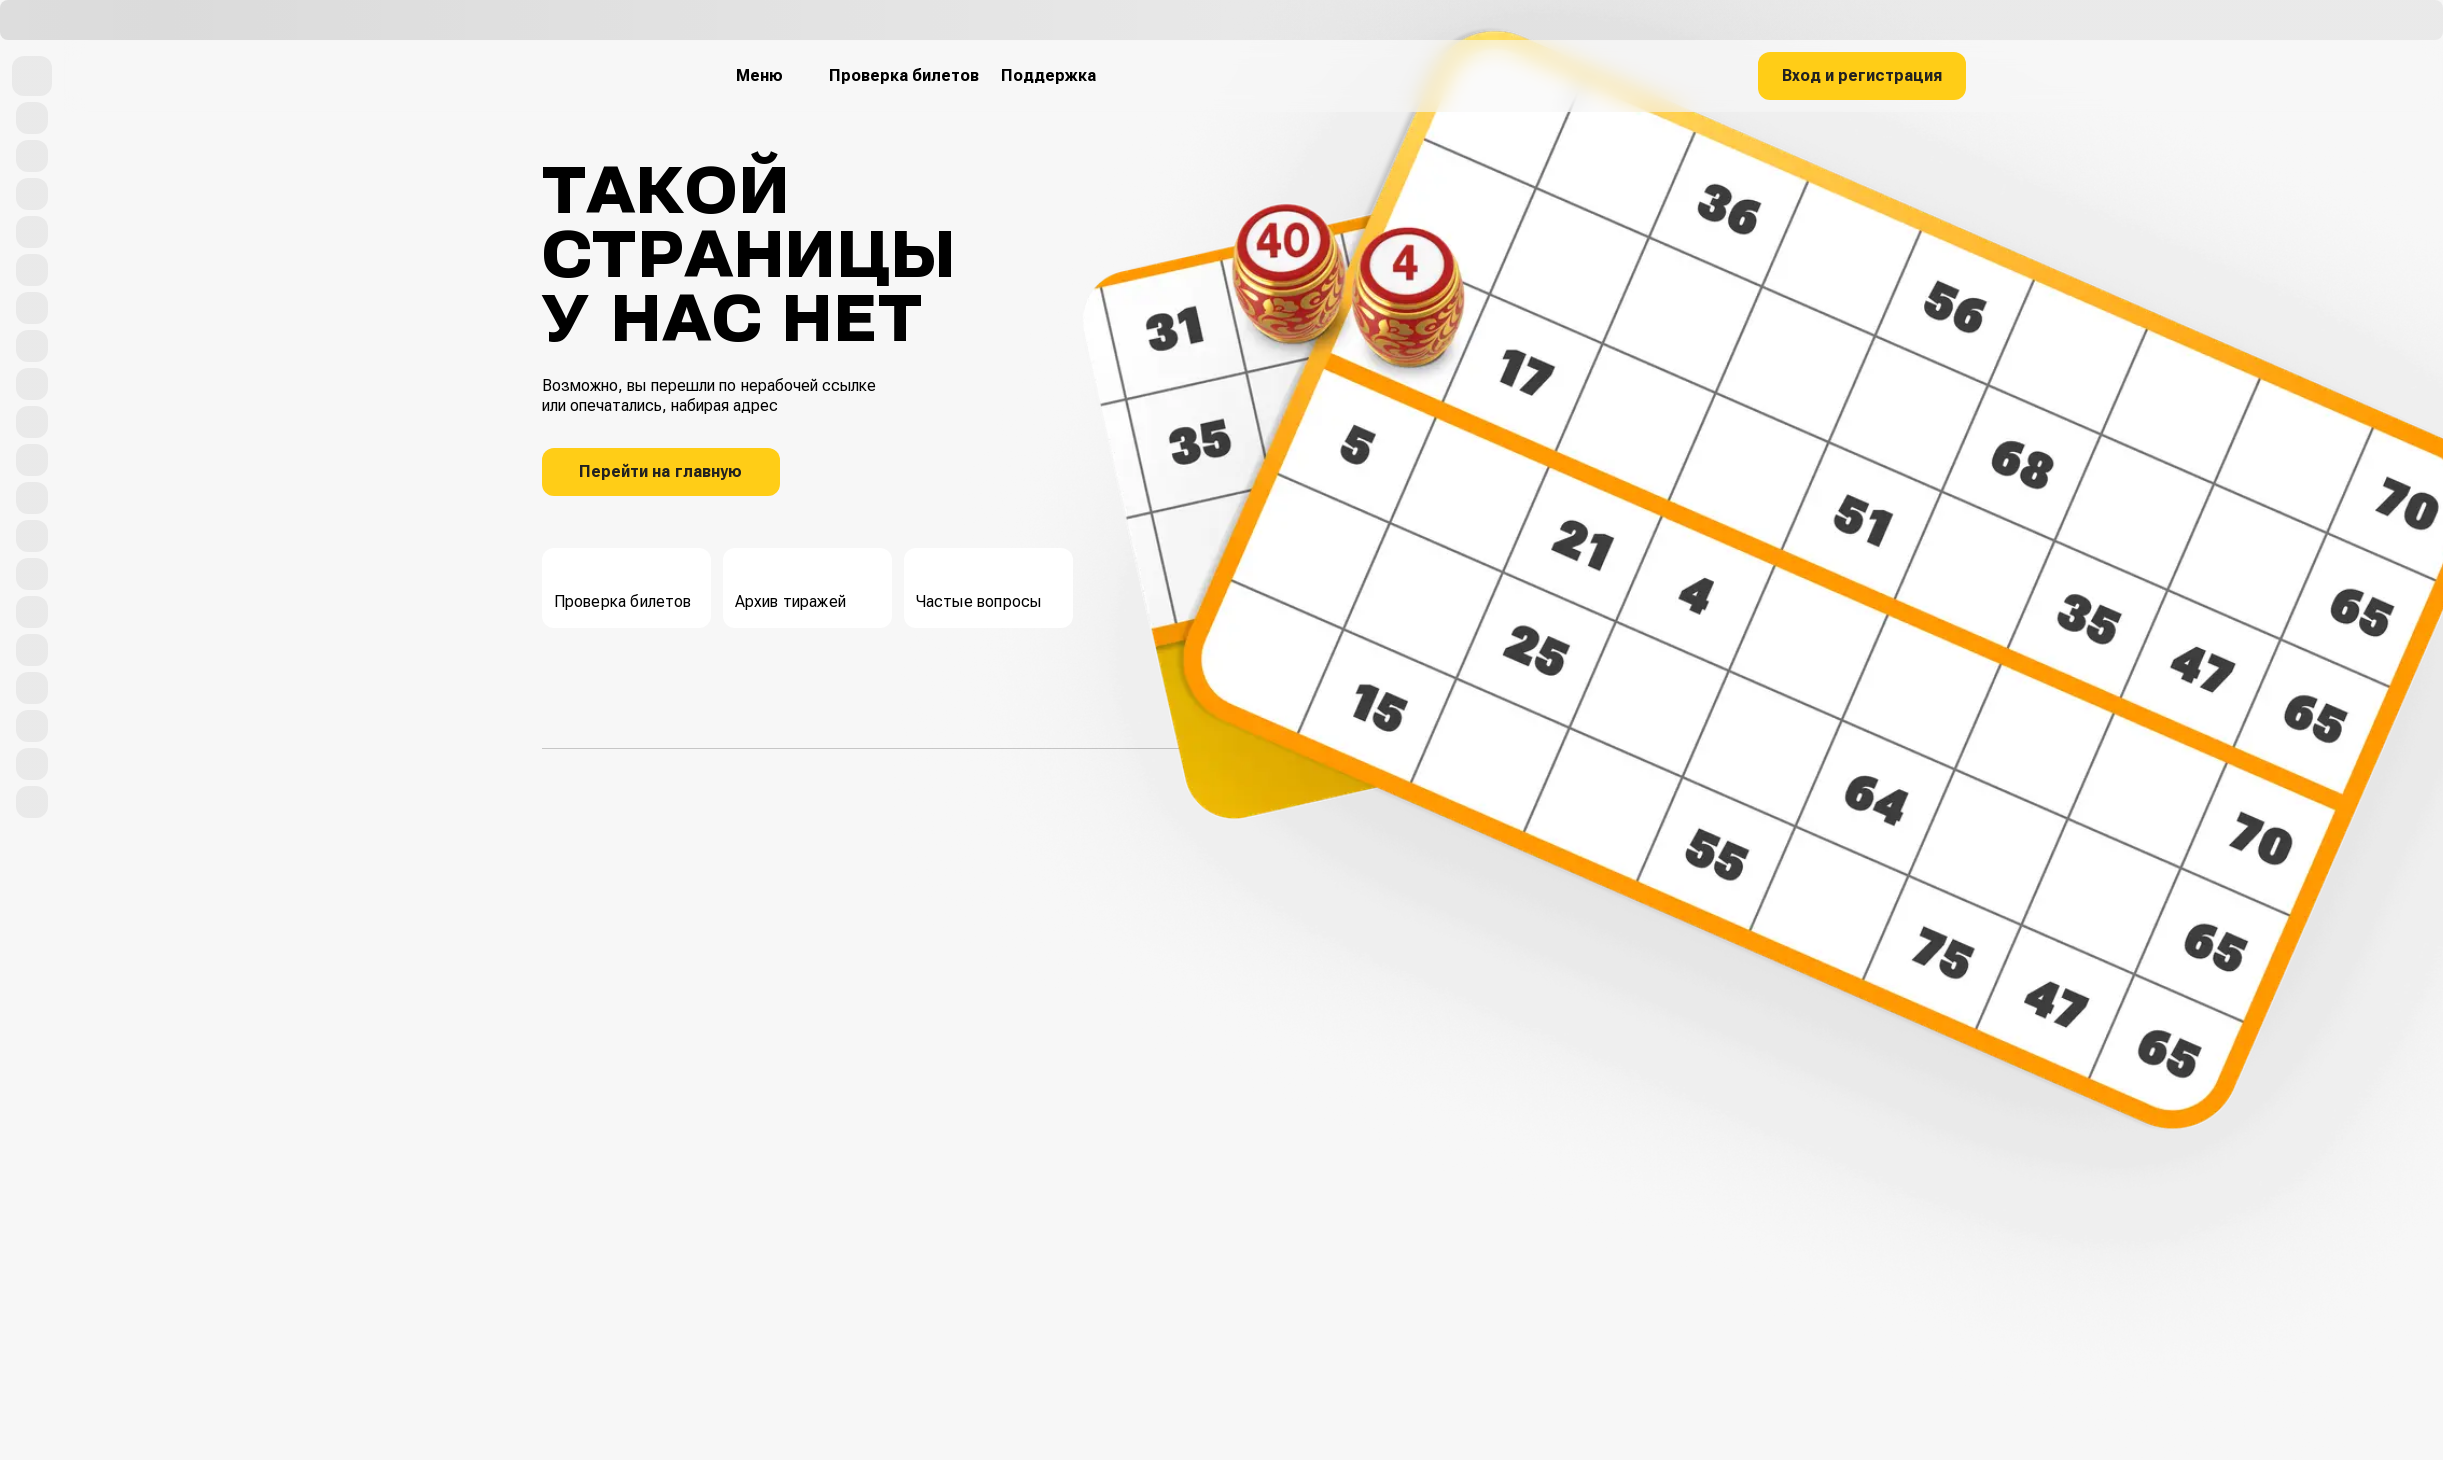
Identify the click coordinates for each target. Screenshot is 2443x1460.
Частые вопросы (979, 585)
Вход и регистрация (1862, 75)
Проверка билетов (623, 585)
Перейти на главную (660, 471)
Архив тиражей (791, 585)
